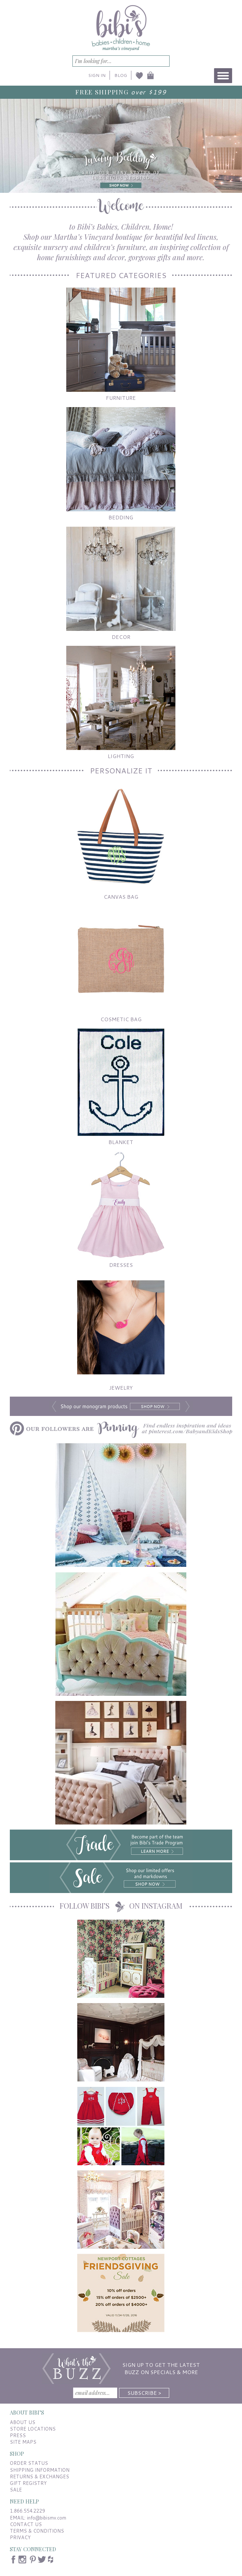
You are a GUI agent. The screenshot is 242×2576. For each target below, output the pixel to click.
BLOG (120, 75)
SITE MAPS (23, 2442)
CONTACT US (26, 2524)
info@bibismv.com (46, 2517)
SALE (16, 2489)
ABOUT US (22, 2422)
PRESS (18, 2435)
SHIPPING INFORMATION (40, 2470)
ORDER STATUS (29, 2463)
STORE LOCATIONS (33, 2428)
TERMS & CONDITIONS (37, 2531)
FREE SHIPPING (101, 91)
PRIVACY (20, 2537)
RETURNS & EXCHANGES (39, 2476)
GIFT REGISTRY (28, 2483)
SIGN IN (97, 75)
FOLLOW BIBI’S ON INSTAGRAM (121, 1905)
